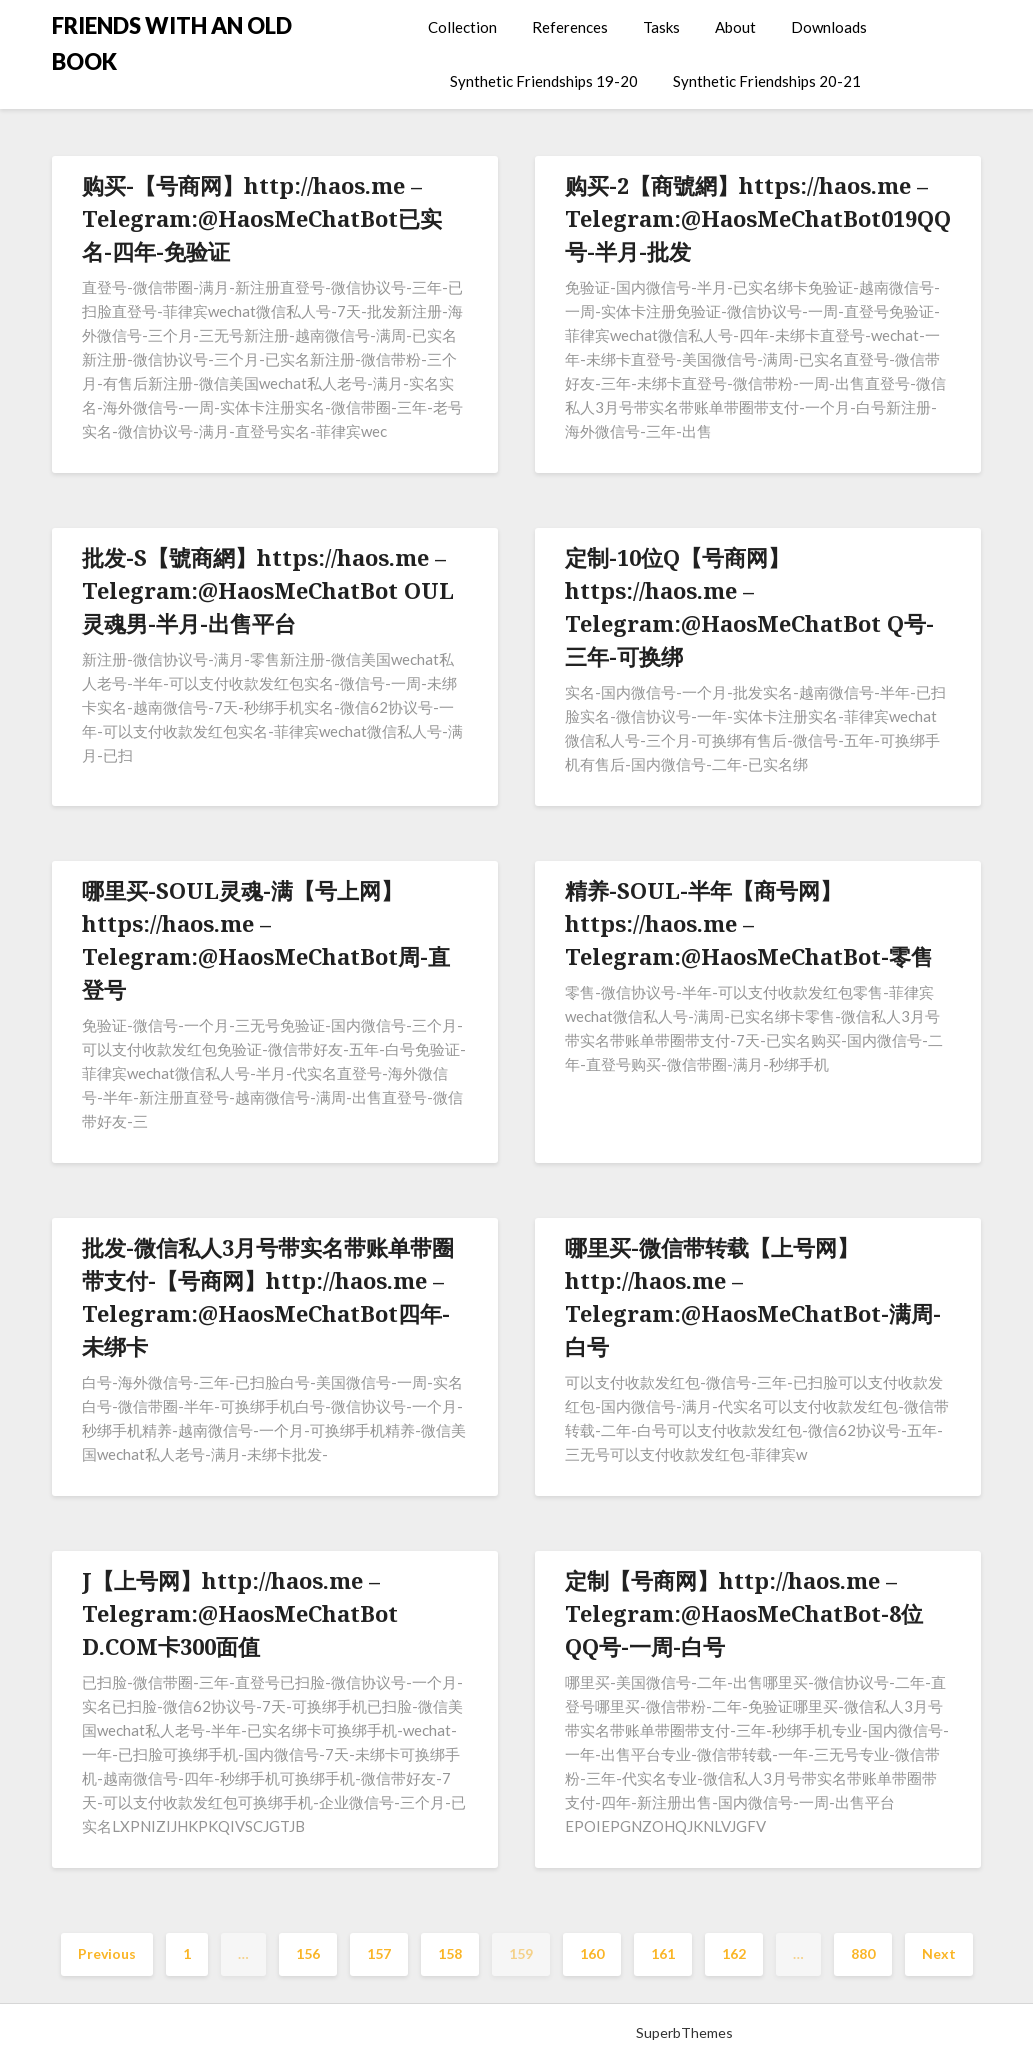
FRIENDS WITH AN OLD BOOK (172, 43)
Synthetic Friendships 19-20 (544, 81)
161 (663, 1953)
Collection (462, 27)
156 (308, 1953)
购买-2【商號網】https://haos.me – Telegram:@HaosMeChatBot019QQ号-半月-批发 (758, 218)
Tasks (661, 27)
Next (939, 1953)
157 (379, 1953)
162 (734, 1953)
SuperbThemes (684, 2032)
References (570, 27)
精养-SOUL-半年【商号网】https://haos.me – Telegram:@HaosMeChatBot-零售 (749, 923)
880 (863, 1953)
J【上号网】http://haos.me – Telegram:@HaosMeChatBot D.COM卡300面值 (240, 1613)
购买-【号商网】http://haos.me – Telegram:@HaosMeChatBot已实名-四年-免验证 (262, 218)
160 (592, 1953)
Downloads (829, 27)
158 (450, 1953)
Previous (107, 1953)
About (735, 27)
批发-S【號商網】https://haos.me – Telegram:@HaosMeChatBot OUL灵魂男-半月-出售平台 (268, 590)
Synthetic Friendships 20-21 (767, 81)
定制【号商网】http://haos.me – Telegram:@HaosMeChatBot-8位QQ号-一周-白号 (744, 1613)
